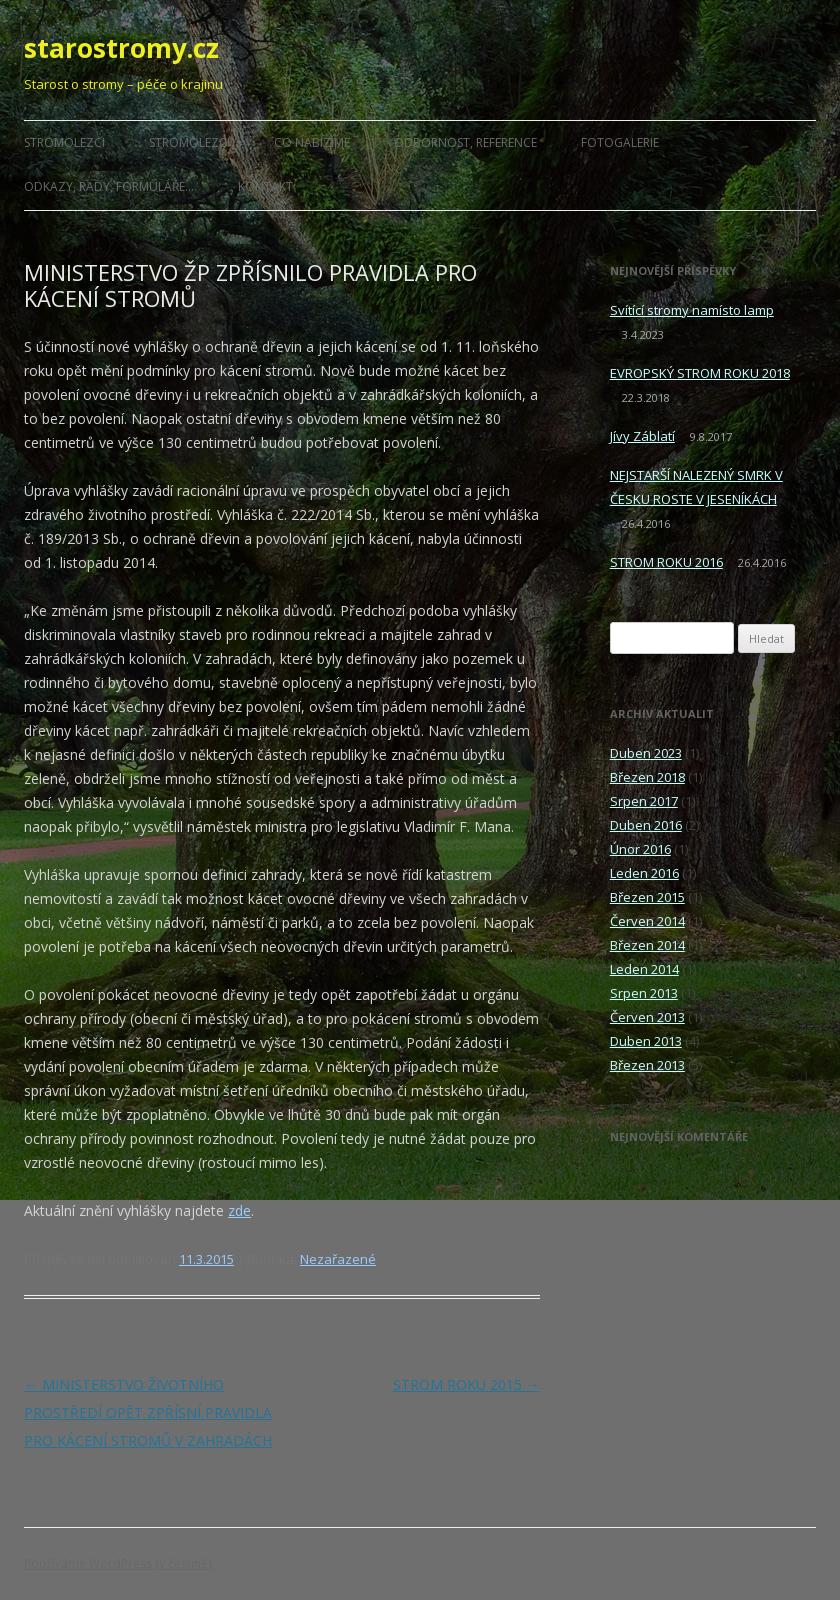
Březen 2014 (647, 945)
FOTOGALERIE (620, 142)
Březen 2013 (647, 1065)
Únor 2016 (640, 849)
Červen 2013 (647, 1017)
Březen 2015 (647, 897)
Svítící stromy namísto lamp (692, 310)
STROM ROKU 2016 (666, 562)
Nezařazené (338, 1259)
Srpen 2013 (644, 993)
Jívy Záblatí (642, 436)
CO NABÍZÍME (312, 142)
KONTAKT (265, 186)
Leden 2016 (644, 873)
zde (239, 1210)
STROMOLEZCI (64, 142)
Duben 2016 (646, 825)
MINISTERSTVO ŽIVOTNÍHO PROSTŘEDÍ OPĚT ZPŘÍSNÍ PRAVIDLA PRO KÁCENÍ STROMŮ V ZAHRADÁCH (148, 1412)
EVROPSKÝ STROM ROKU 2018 (700, 373)
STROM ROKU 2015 (466, 1384)
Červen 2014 (647, 921)
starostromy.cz (121, 48)
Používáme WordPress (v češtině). (119, 1563)
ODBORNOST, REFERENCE (465, 142)
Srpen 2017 (644, 801)
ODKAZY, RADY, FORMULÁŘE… (109, 186)
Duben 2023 (646, 753)
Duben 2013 (646, 1041)
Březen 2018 (647, 777)
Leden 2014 (644, 969)
